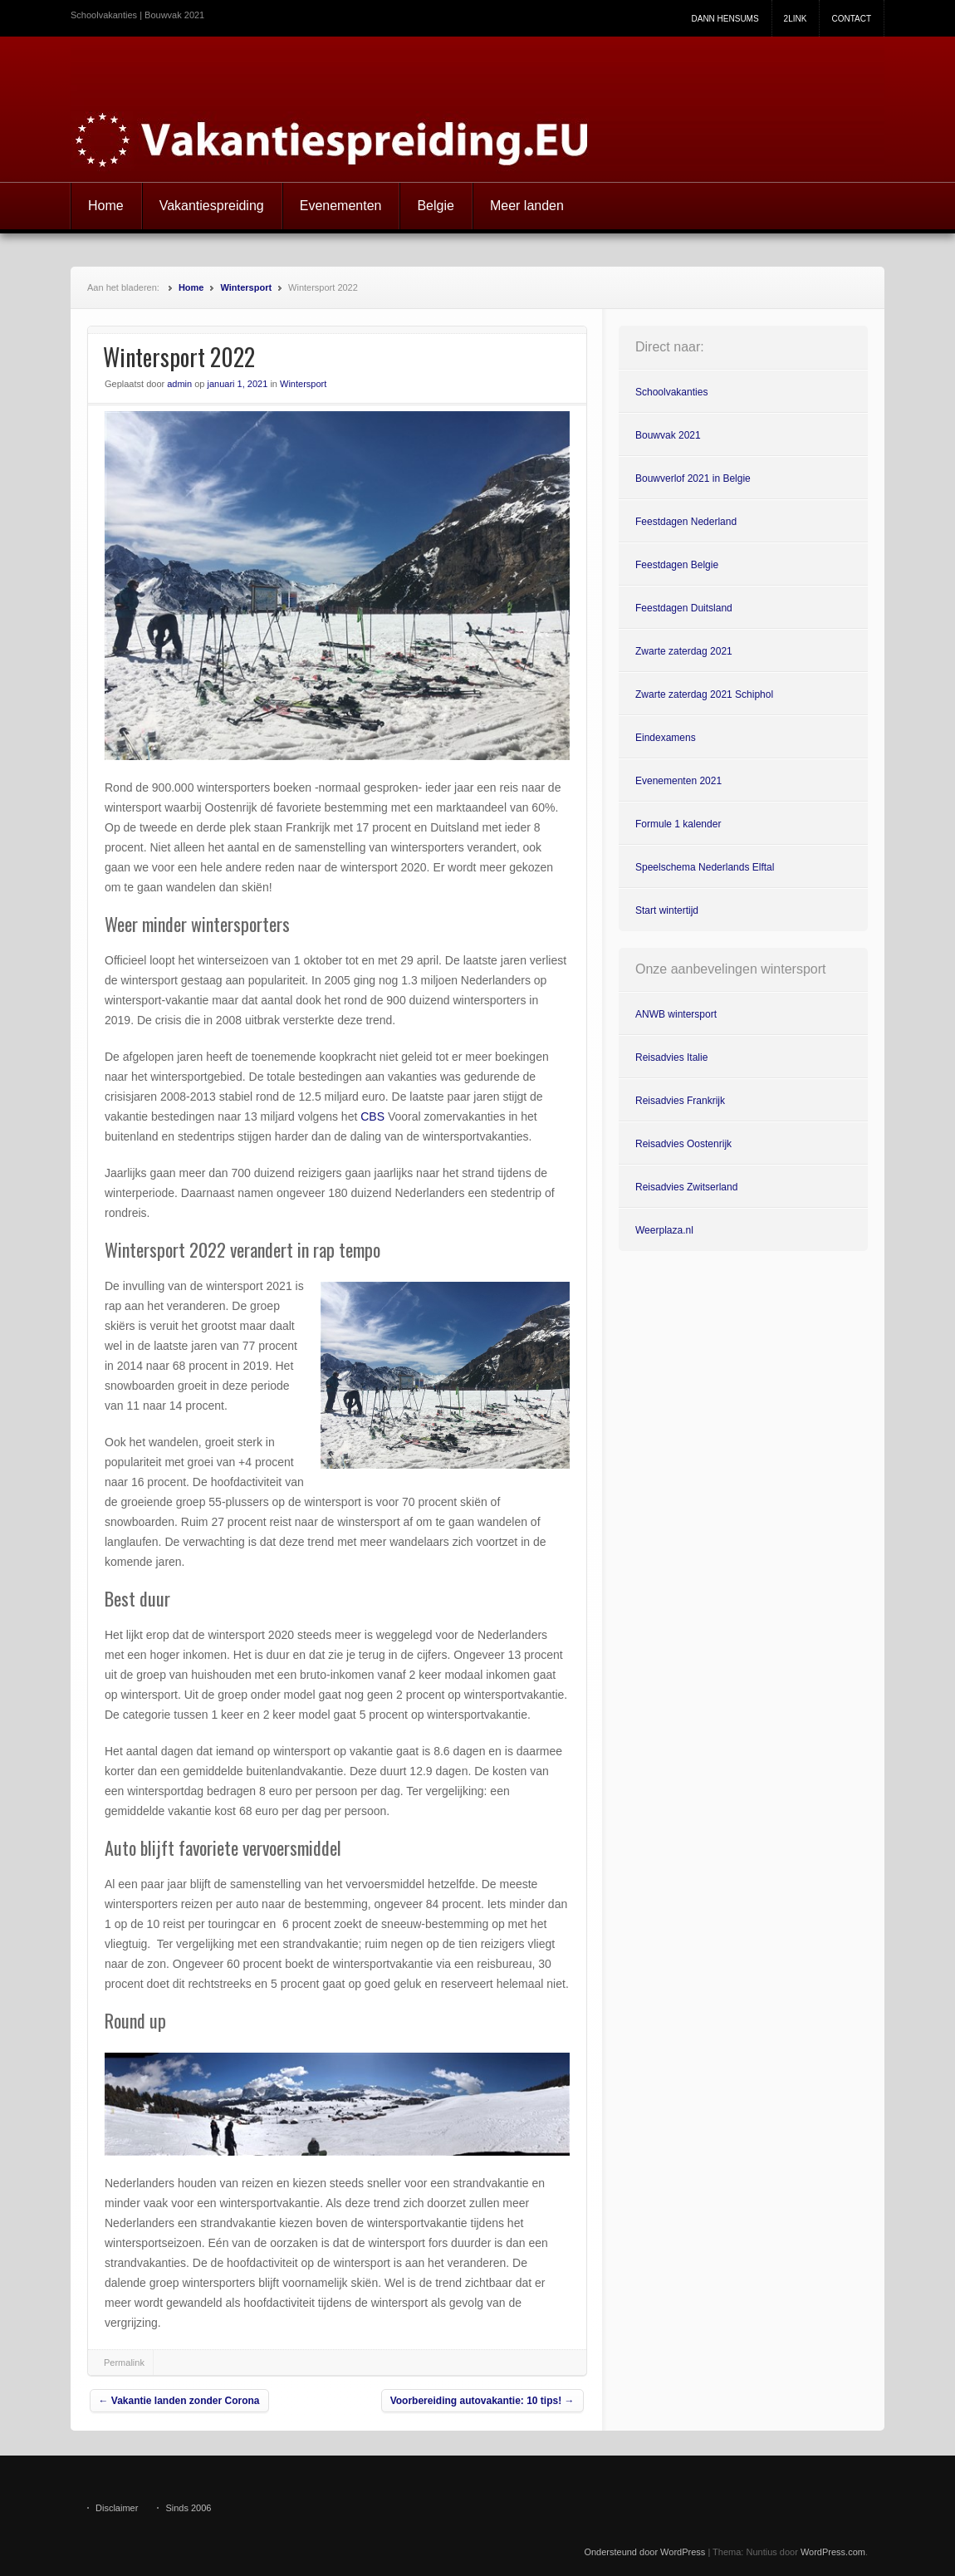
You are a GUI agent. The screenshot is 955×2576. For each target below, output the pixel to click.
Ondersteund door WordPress (644, 2552)
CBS (372, 1116)
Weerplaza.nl (664, 1230)
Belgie (435, 206)
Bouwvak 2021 (668, 435)
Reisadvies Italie (671, 1057)
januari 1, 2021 (238, 384)
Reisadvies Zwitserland (686, 1187)
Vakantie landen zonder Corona (179, 2401)
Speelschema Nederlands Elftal (704, 867)
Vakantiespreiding (211, 206)
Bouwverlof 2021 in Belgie (693, 478)
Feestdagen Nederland (686, 521)
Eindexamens (665, 737)
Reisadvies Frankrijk (680, 1100)
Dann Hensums (724, 18)
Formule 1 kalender (678, 824)
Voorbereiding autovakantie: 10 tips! (482, 2401)
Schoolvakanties (671, 392)
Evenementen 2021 (678, 781)
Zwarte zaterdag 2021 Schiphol (704, 694)
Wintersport (246, 287)
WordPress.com (833, 2552)
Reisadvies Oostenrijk (683, 1144)
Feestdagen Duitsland (683, 608)
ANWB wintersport (676, 1014)
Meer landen (527, 206)
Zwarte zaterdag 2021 (683, 651)
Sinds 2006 (188, 2508)
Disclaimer (117, 2508)
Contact (851, 18)
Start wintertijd (666, 910)
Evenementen (341, 206)
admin (179, 384)
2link (795, 18)
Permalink (124, 2362)
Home (106, 206)
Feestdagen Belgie (676, 565)
